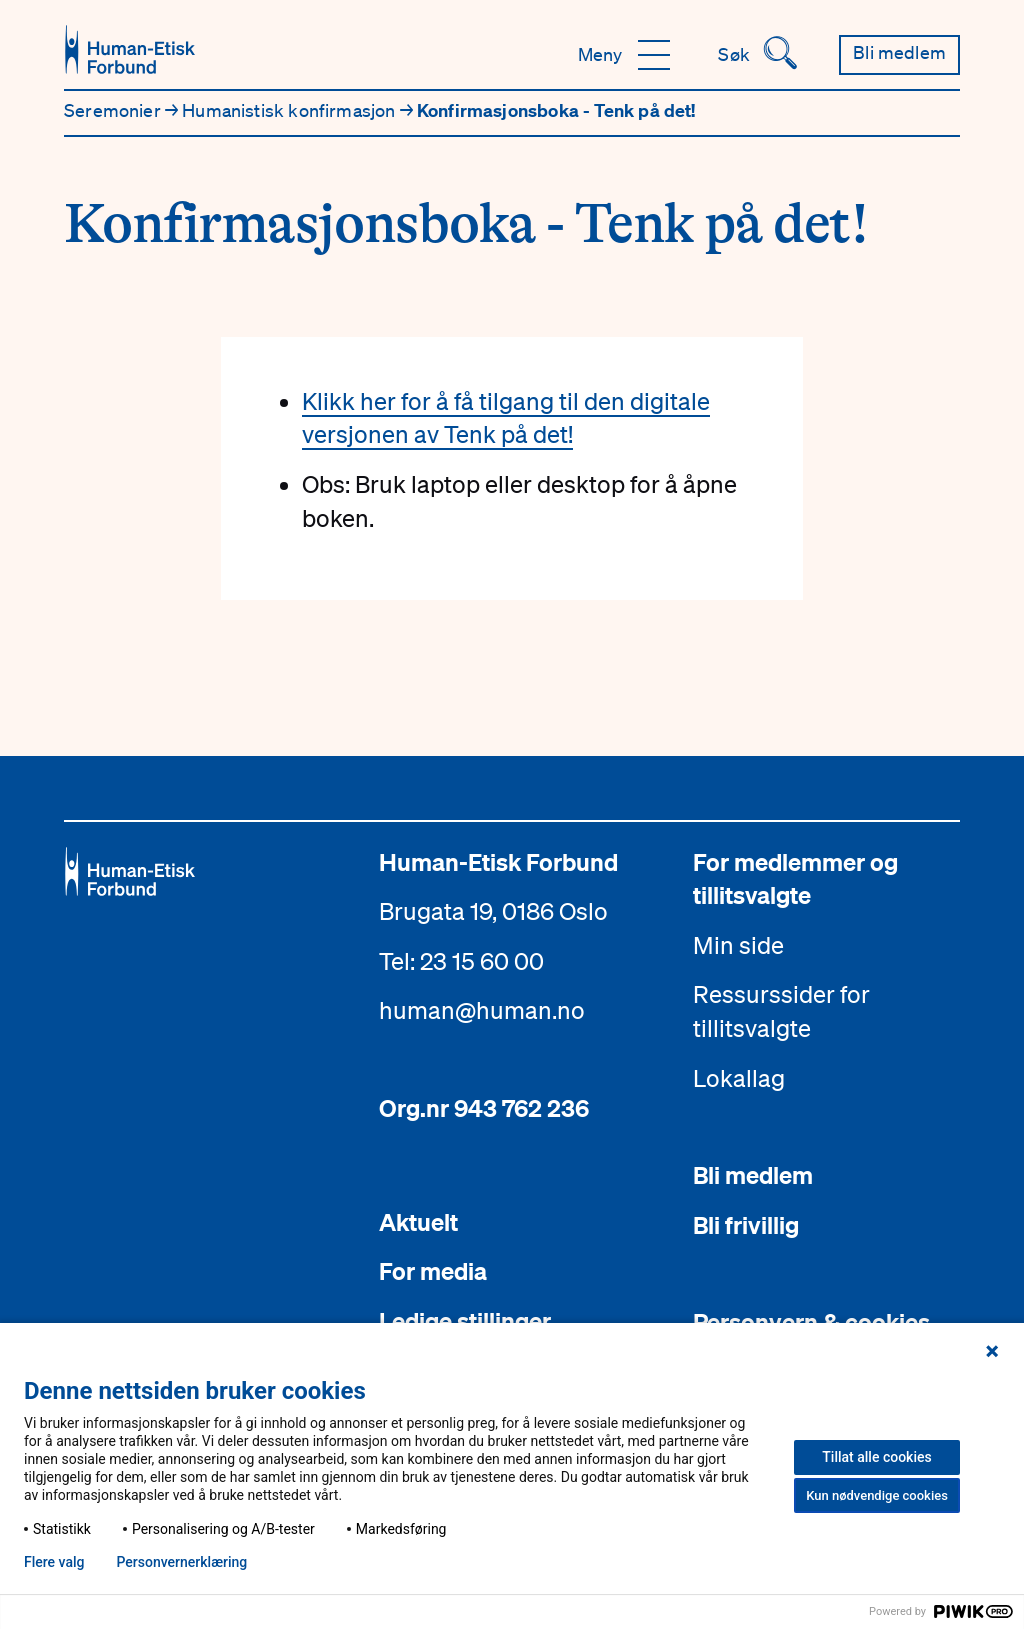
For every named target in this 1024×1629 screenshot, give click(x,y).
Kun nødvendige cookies (877, 1495)
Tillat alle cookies (876, 1457)
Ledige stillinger (465, 1321)
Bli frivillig (746, 1225)
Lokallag (739, 1078)
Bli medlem (753, 1175)
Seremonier (114, 110)
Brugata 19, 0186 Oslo (493, 911)
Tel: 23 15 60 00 (461, 961)
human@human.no (482, 1010)
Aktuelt (418, 1222)
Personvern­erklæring (181, 1562)
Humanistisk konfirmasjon (291, 110)
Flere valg (54, 1562)
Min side (738, 945)
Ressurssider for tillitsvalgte (781, 1011)
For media (433, 1271)
